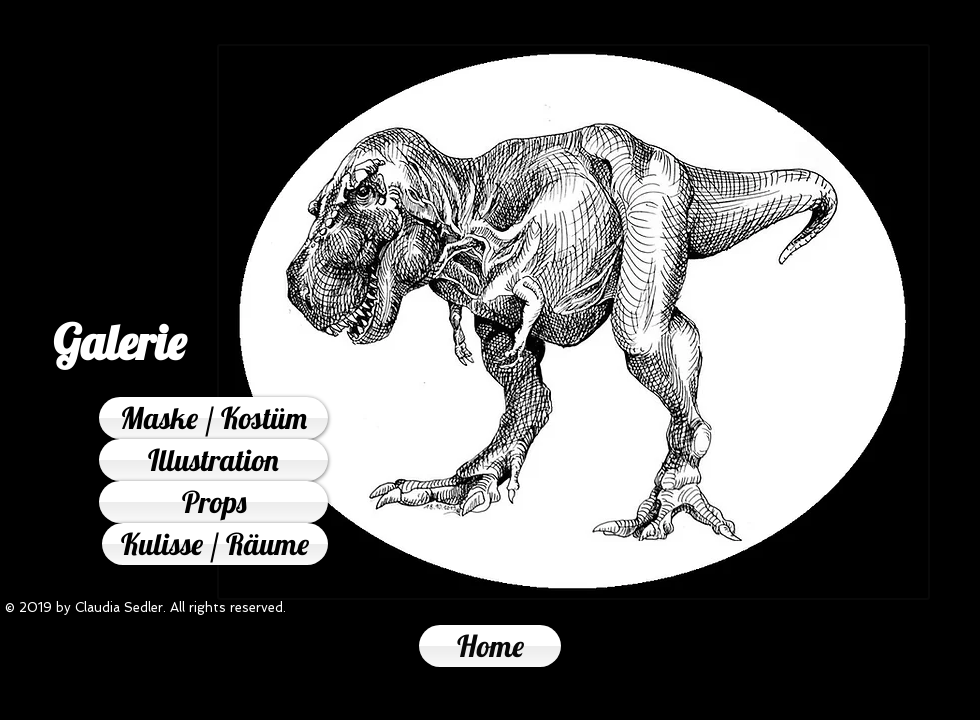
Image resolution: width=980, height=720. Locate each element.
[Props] (213, 502)
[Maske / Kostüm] (213, 418)
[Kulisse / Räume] (215, 544)
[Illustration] (213, 460)
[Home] (490, 646)
